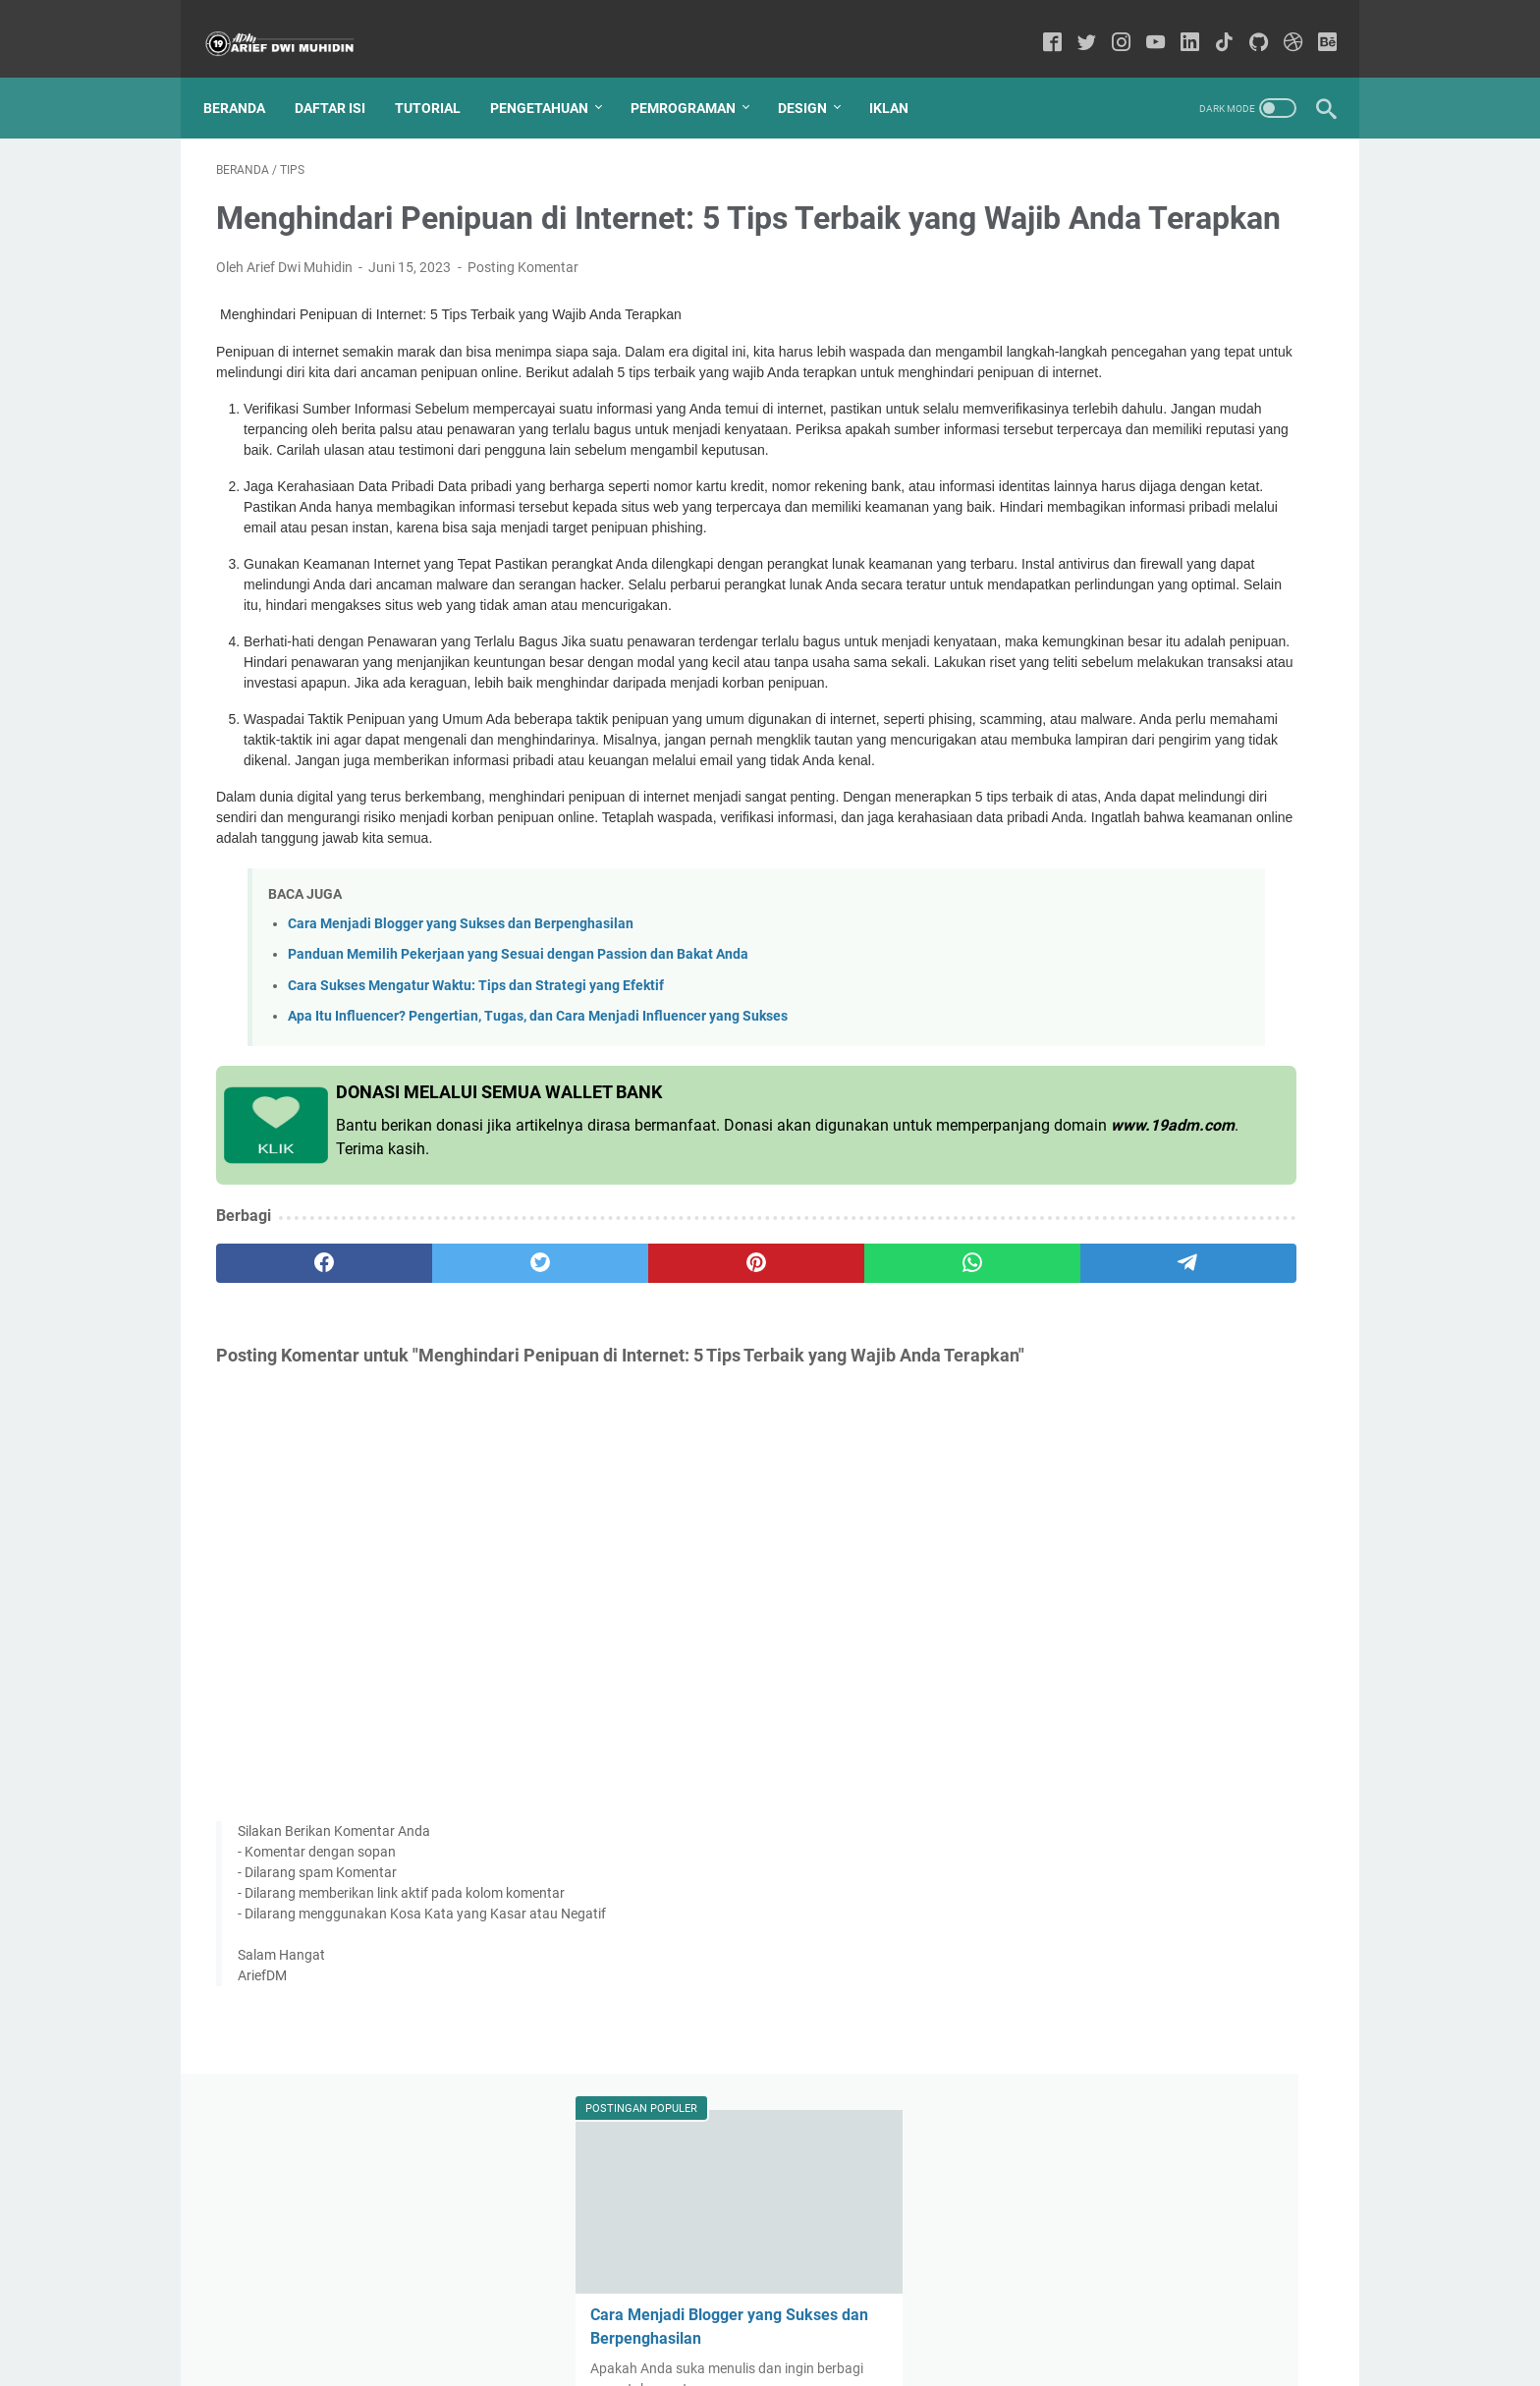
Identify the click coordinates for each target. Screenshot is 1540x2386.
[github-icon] (1246, 24)
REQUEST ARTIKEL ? (961, 2315)
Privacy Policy (837, 2315)
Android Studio (1220, 964)
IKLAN (901, 77)
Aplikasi (1111, 928)
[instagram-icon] (1108, 24)
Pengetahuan (552, 77)
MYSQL (1136, 892)
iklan (1240, 1001)
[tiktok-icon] (1211, 24)
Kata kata (1189, 928)
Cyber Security (1083, 1074)
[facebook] (290, 1436)
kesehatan (1071, 1183)
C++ (1220, 1110)
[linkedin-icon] (1177, 24)
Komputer (1069, 964)
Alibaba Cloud (1224, 892)
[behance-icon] (1314, 24)
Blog (1137, 964)
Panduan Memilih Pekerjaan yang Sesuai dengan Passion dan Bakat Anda (518, 1128)
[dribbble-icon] (1280, 24)
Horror (1182, 1001)
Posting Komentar (523, 297)
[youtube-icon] (1142, 24)
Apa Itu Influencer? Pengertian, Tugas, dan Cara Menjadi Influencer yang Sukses (538, 1189)
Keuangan (1273, 928)
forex (1122, 1001)
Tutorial (440, 77)
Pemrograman (695, 77)
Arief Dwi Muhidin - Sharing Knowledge (815, 2355)
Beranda (247, 77)
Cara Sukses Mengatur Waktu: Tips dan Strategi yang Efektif (476, 1158)
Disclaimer (743, 2315)
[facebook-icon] (1039, 24)
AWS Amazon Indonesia (1111, 1110)
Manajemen (1075, 1037)
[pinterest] (587, 1436)
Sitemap (667, 2315)
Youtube (1064, 892)
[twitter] (438, 1436)
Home (536, 2315)
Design (815, 77)
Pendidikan (1073, 855)
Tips (1158, 819)
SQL (1052, 928)
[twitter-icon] (1074, 24)
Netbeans (1242, 1146)
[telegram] (884, 1436)
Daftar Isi (342, 77)
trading (1061, 1001)
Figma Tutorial (1083, 1146)
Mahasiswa (1185, 1074)
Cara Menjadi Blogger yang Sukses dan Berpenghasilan (460, 1097)
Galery (1169, 1146)
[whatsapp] (736, 1436)
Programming (1172, 855)
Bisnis (1256, 855)
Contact (598, 2315)
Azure (1231, 1037)
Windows (1162, 1037)
